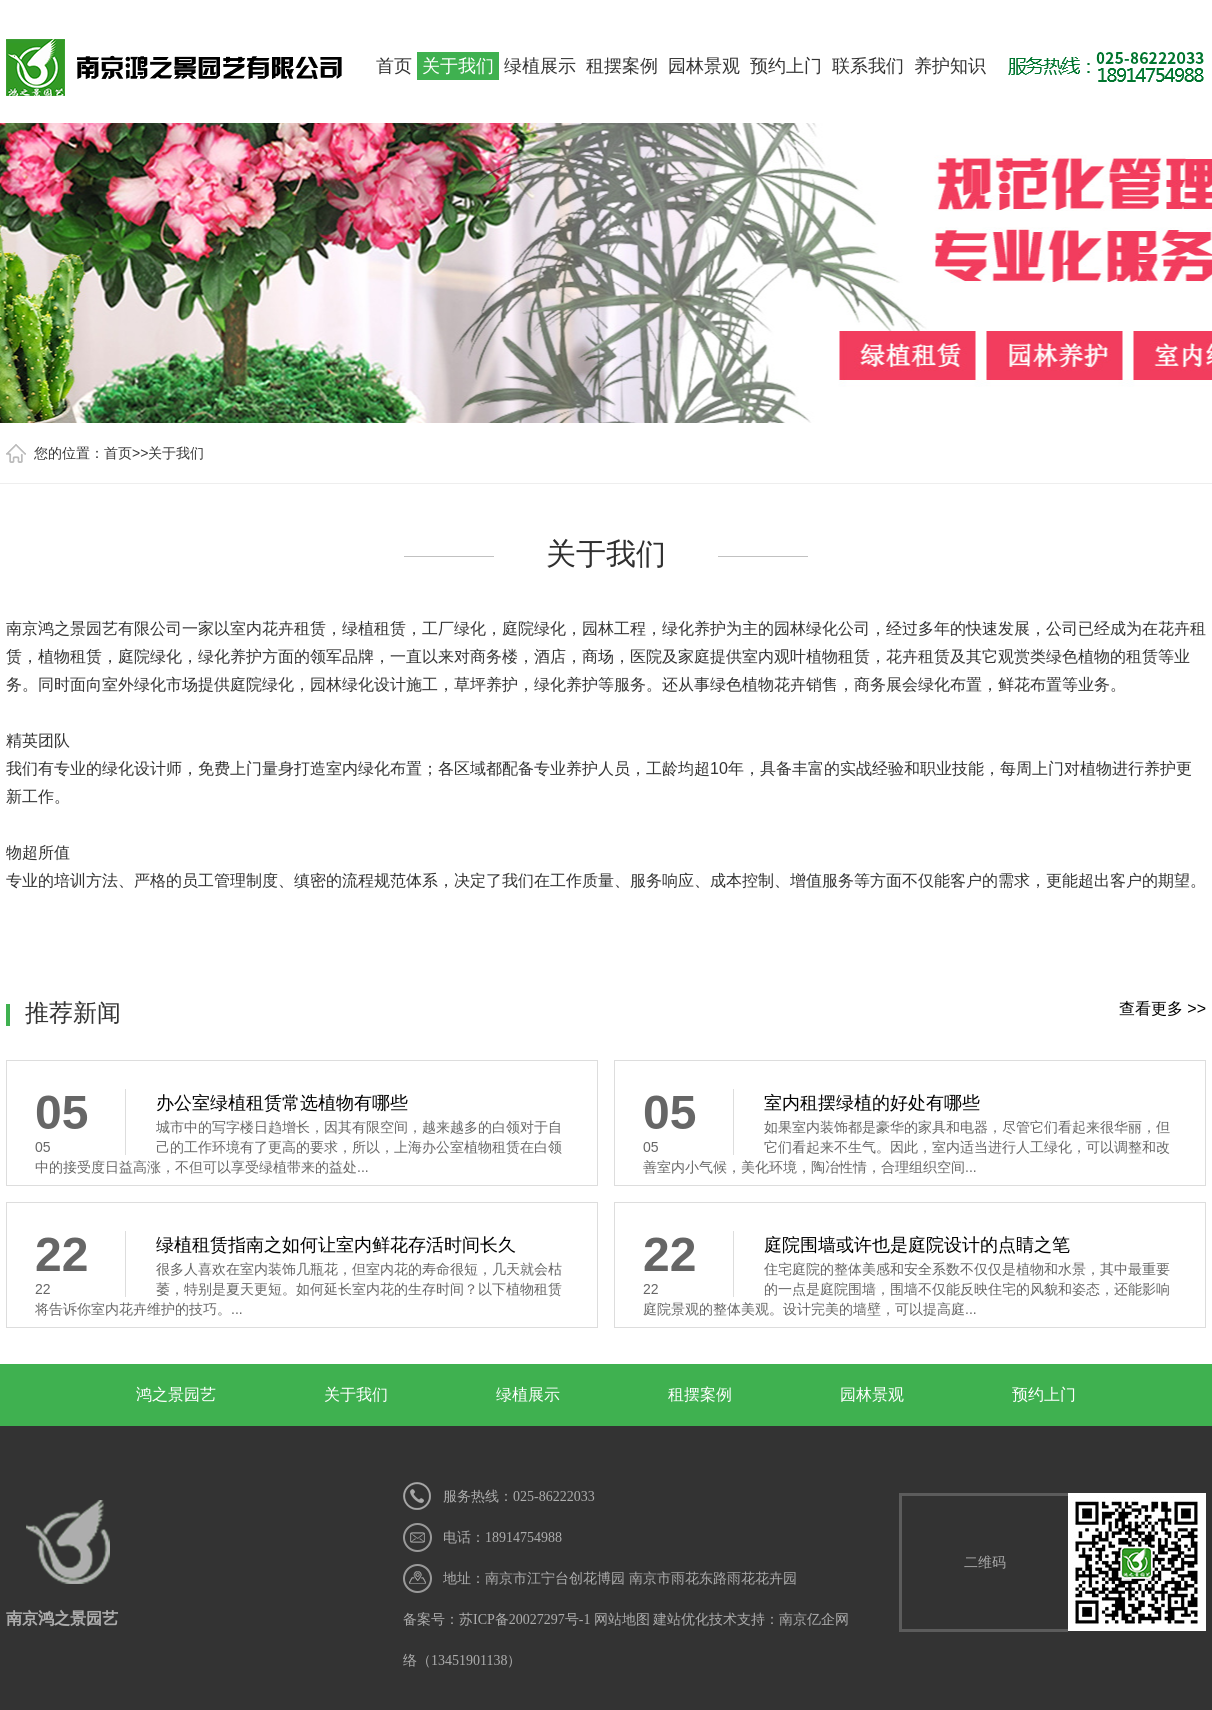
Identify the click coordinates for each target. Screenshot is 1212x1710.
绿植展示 (540, 66)
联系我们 (868, 66)
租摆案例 (622, 66)
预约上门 (786, 66)
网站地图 (622, 1619)
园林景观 (704, 66)
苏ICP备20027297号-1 (524, 1619)
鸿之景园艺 (176, 1394)
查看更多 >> (1162, 1008)
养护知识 (950, 66)
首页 (394, 66)
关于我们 (458, 66)
